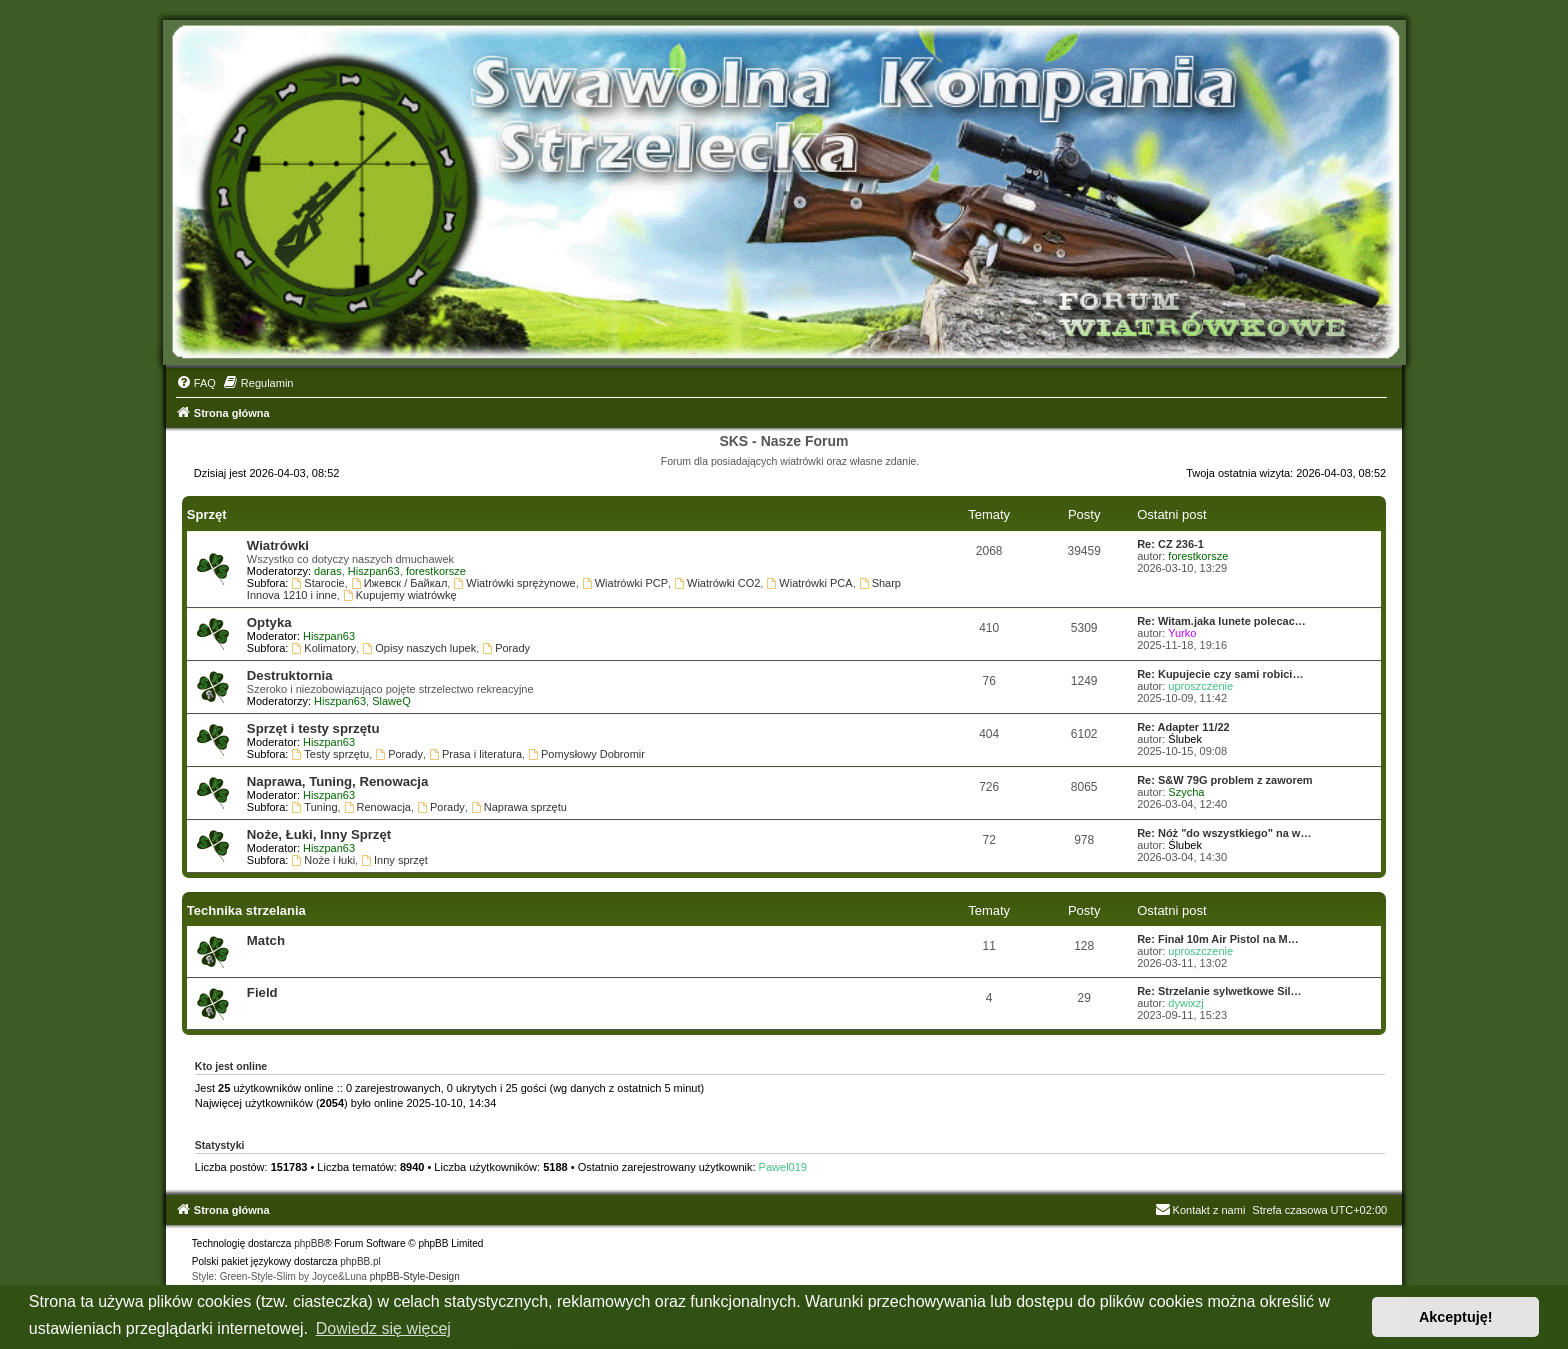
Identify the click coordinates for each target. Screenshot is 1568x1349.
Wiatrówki (278, 545)
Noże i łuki (324, 860)
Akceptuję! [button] (1456, 1317)
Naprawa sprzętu (519, 807)
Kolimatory (324, 648)
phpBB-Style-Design (415, 1276)
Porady (506, 648)
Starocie (318, 583)
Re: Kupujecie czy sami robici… (1220, 674)
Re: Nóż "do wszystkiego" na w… (1224, 833)
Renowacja (377, 807)
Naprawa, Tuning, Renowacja (337, 781)
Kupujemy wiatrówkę (400, 595)
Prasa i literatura (475, 754)
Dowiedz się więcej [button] (383, 1328)
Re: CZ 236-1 (1170, 544)
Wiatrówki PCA (809, 583)
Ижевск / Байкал (399, 583)
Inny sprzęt (394, 860)
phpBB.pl (360, 1261)
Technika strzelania (246, 910)
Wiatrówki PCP (625, 583)
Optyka (269, 622)
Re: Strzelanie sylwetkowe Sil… (1219, 991)
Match (266, 940)
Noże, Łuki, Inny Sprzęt (319, 834)
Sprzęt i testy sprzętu (313, 728)
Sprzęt (207, 514)
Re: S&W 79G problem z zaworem (1224, 780)
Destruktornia (290, 675)
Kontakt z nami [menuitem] (1200, 1210)
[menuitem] (196, 383)
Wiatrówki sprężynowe (514, 583)
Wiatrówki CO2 (717, 583)
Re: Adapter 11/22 (1183, 727)
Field (262, 992)
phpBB (309, 1243)
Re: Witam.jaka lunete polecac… (1221, 621)
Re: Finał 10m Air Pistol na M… (1218, 939)
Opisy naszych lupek (419, 648)
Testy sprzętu (331, 754)
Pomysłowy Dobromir (586, 754)
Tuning (315, 807)
